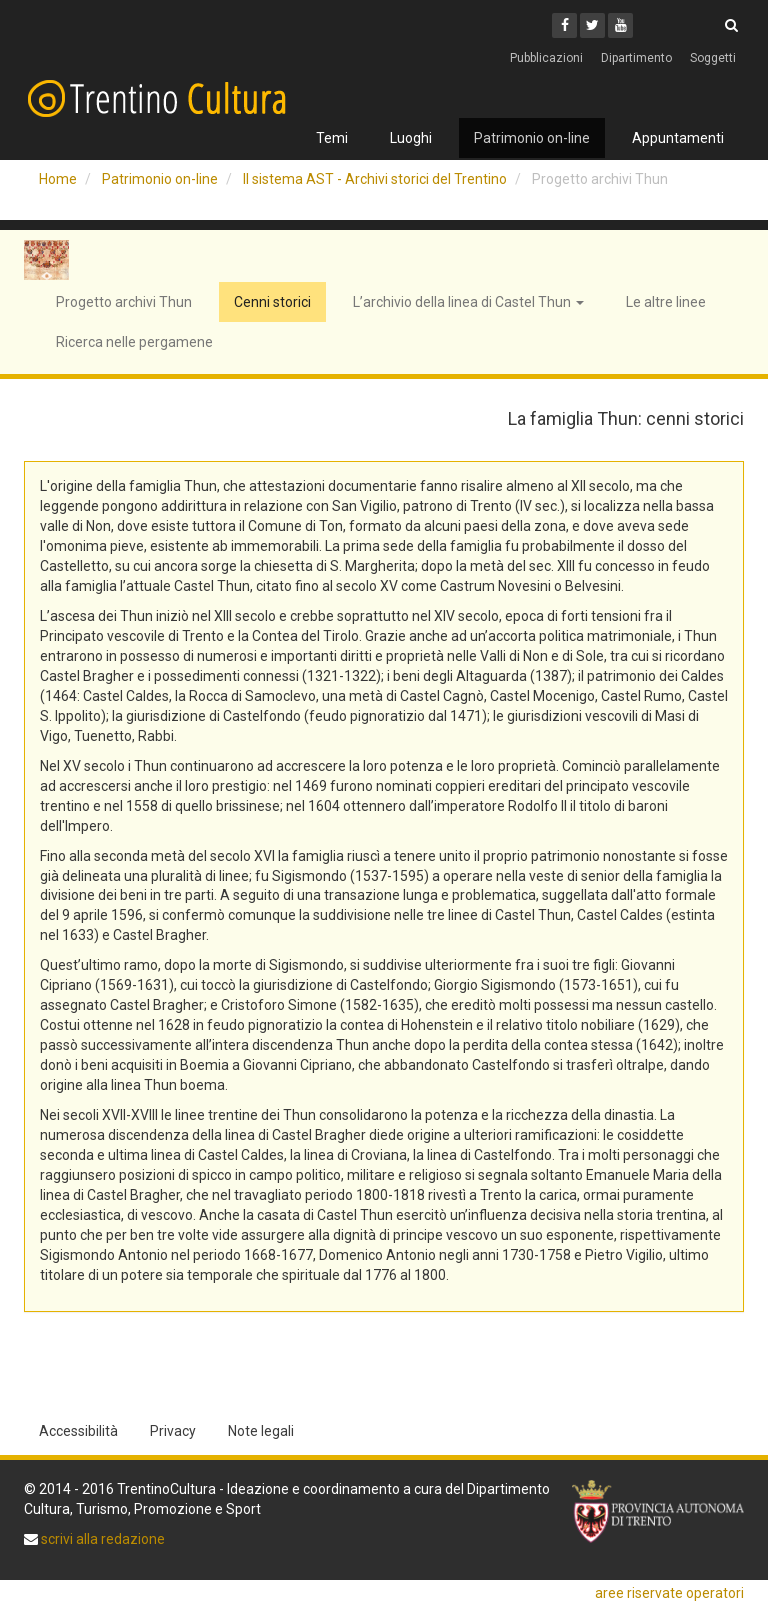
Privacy (173, 1431)
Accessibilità (78, 1431)
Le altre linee (666, 302)
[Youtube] (620, 25)
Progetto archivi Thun (124, 302)
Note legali (261, 1431)
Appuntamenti (678, 138)
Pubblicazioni (546, 58)
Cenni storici (272, 302)
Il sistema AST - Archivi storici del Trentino (375, 179)
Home (58, 179)
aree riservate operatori (669, 1593)
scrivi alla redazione (101, 1539)
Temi (332, 138)
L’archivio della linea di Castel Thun (468, 302)
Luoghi (411, 138)
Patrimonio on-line (532, 138)
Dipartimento (636, 58)
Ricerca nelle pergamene (134, 342)
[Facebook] (564, 25)
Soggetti (713, 58)
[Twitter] (592, 25)
